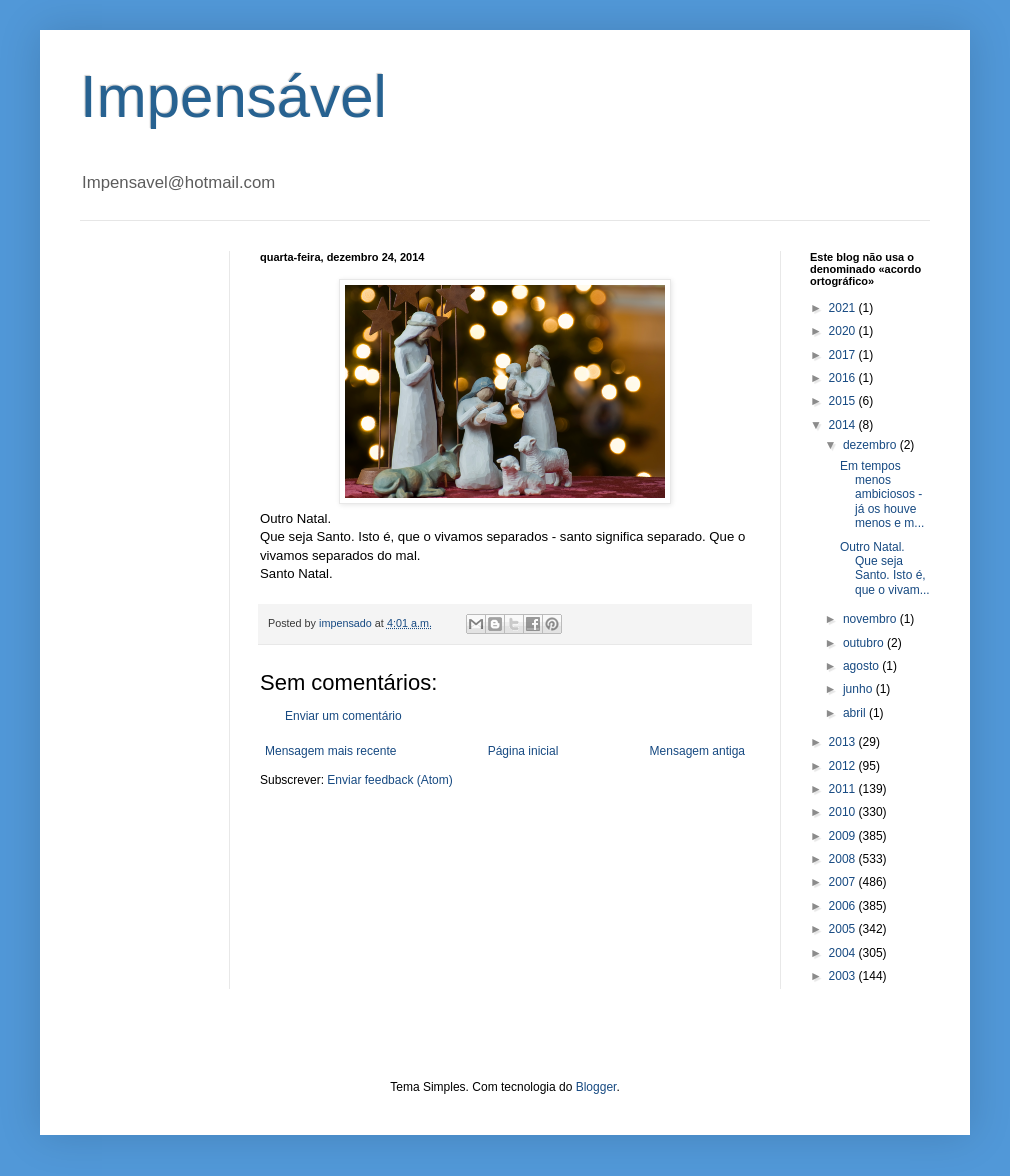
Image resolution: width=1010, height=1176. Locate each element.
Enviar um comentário (343, 716)
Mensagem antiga (697, 751)
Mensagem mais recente (330, 751)
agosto (862, 666)
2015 (844, 401)
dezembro (871, 445)
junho (859, 689)
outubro (865, 643)
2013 (844, 742)
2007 (844, 882)
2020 (844, 331)
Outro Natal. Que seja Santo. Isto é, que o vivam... (885, 568)
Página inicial (523, 751)
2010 (844, 812)
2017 (844, 355)
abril (856, 713)
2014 (844, 425)
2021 (844, 308)
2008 (844, 859)
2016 (844, 378)
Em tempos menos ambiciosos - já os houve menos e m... (882, 495)
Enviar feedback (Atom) (389, 780)
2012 (844, 766)
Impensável (233, 96)
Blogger (596, 1087)
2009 (844, 836)
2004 (844, 953)
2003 (844, 976)
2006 (844, 906)
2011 (844, 789)
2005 (844, 929)
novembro (871, 619)
